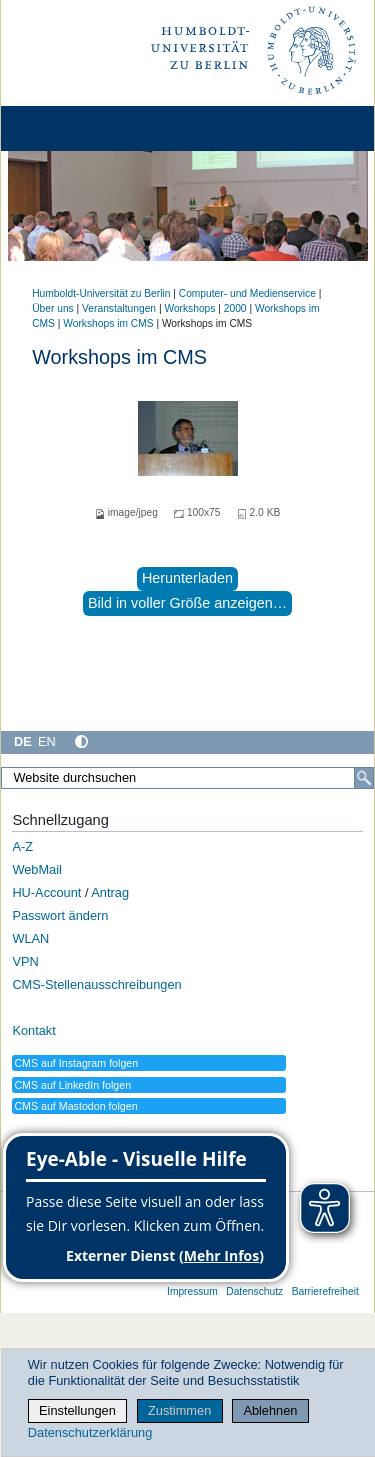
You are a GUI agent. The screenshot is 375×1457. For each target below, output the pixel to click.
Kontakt (33, 1030)
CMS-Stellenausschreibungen (96, 984)
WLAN (30, 938)
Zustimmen (179, 1410)
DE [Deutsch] (23, 741)
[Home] (72, 128)
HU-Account (46, 892)
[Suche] (364, 778)
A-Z (22, 846)
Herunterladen (187, 578)
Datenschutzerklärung (90, 1432)
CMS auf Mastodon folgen (75, 1106)
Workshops (189, 308)
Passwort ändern (60, 915)
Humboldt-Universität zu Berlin (101, 293)
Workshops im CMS (108, 323)
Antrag (110, 892)
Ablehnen (270, 1410)
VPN (25, 961)
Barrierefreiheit (325, 1291)
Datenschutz (254, 1291)
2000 (235, 308)
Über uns (53, 308)
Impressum (192, 1291)
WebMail (37, 869)
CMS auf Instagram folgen (76, 1063)
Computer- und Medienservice (247, 293)
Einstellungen (77, 1410)
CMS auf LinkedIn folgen (72, 1085)
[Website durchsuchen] (187, 778)
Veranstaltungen (119, 308)
